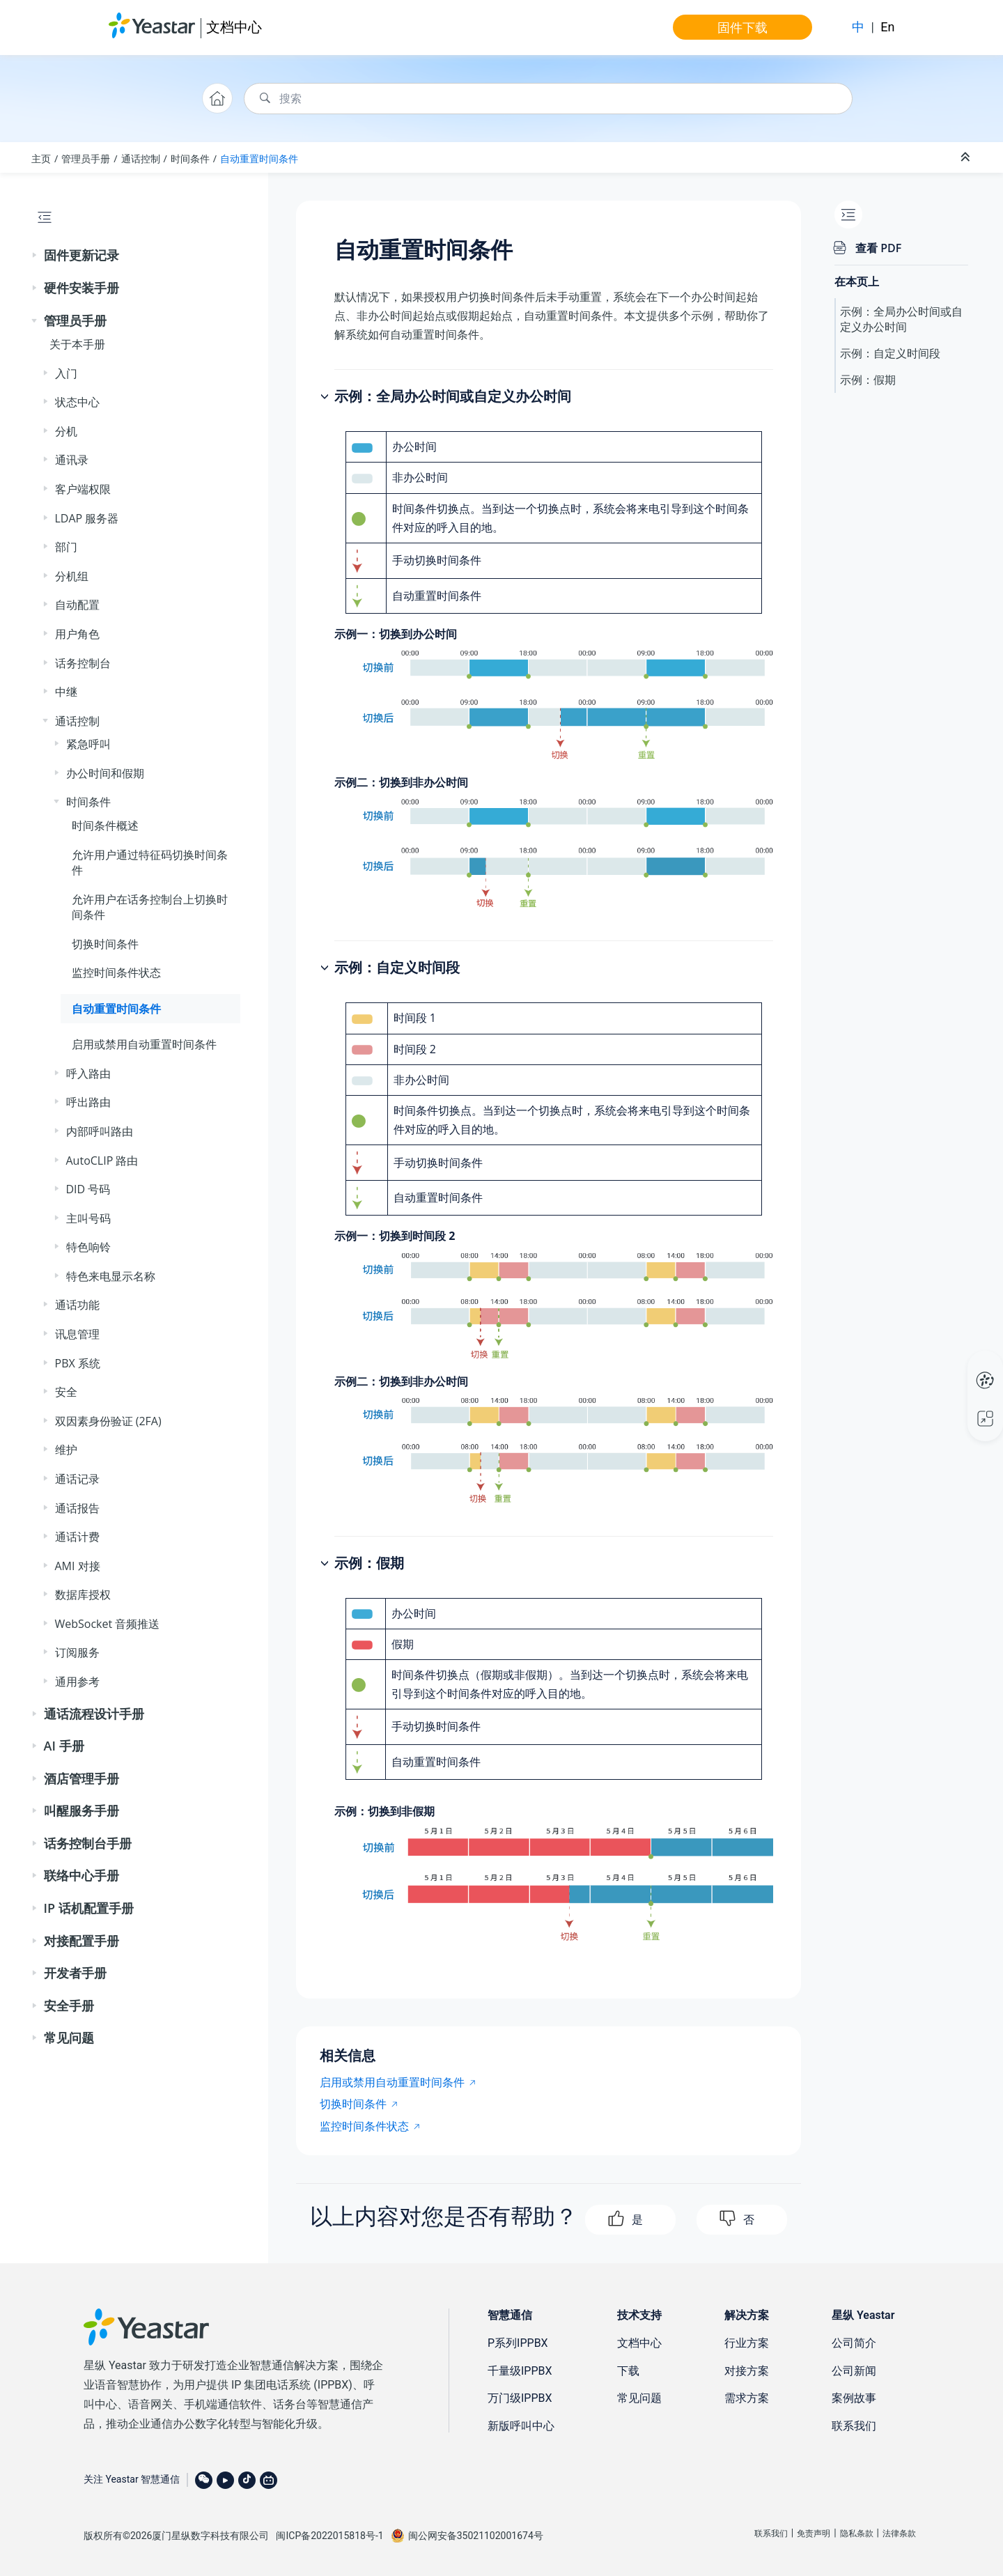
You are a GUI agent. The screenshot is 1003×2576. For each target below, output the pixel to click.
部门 (66, 546)
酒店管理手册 (81, 1778)
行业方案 (746, 2343)
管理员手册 (85, 158)
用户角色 (77, 634)
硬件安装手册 (81, 287)
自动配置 (77, 604)
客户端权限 (83, 489)
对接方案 (746, 2370)
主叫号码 (88, 1218)
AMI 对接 (77, 1566)
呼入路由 (88, 1073)
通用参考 (77, 1681)
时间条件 (190, 158)
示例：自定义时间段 (890, 353)
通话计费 (77, 1536)
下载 (628, 2370)
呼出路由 (88, 1102)
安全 (66, 1391)
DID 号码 (88, 1189)
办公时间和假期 (105, 773)
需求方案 (746, 2398)
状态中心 (77, 402)
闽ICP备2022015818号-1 (329, 2535)
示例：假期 (868, 379)
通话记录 (77, 1479)
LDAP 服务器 (87, 518)
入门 (66, 373)
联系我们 (854, 2426)
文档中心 (234, 26)
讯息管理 (77, 1334)
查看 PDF (878, 248)
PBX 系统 (77, 1363)
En (887, 27)
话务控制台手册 (88, 1843)
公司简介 (854, 2343)
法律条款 (899, 2533)
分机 (66, 431)
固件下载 (742, 27)
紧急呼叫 (88, 744)
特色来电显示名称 (110, 1276)
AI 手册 (64, 1745)
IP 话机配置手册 (89, 1908)
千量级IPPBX (520, 2370)
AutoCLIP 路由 (102, 1160)
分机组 (71, 576)
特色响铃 (88, 1247)
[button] (35, 255)
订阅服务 (77, 1652)
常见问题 (69, 2037)
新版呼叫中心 (521, 2426)
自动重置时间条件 (259, 158)
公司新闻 (854, 2370)
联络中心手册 (81, 1875)
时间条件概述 (105, 825)
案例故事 (854, 2398)
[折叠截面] (967, 157)
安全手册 (69, 2005)
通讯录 (71, 459)
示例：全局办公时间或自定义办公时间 (901, 319)
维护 (66, 1449)
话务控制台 (83, 663)
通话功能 (77, 1304)
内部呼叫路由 (99, 1131)
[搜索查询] (548, 98)
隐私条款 (856, 2533)
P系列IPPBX (518, 2343)
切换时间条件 (105, 944)
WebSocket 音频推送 (107, 1623)
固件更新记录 (81, 255)
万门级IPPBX (520, 2398)
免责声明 (813, 2533)
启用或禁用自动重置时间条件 (144, 1044)
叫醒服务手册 (81, 1810)
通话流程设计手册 (94, 1713)
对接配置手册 (81, 1940)
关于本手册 (77, 344)
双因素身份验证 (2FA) (108, 1421)
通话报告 (77, 1508)
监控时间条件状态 (116, 972)
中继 (66, 691)
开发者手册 (75, 1972)
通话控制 (140, 158)
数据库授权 (83, 1594)
